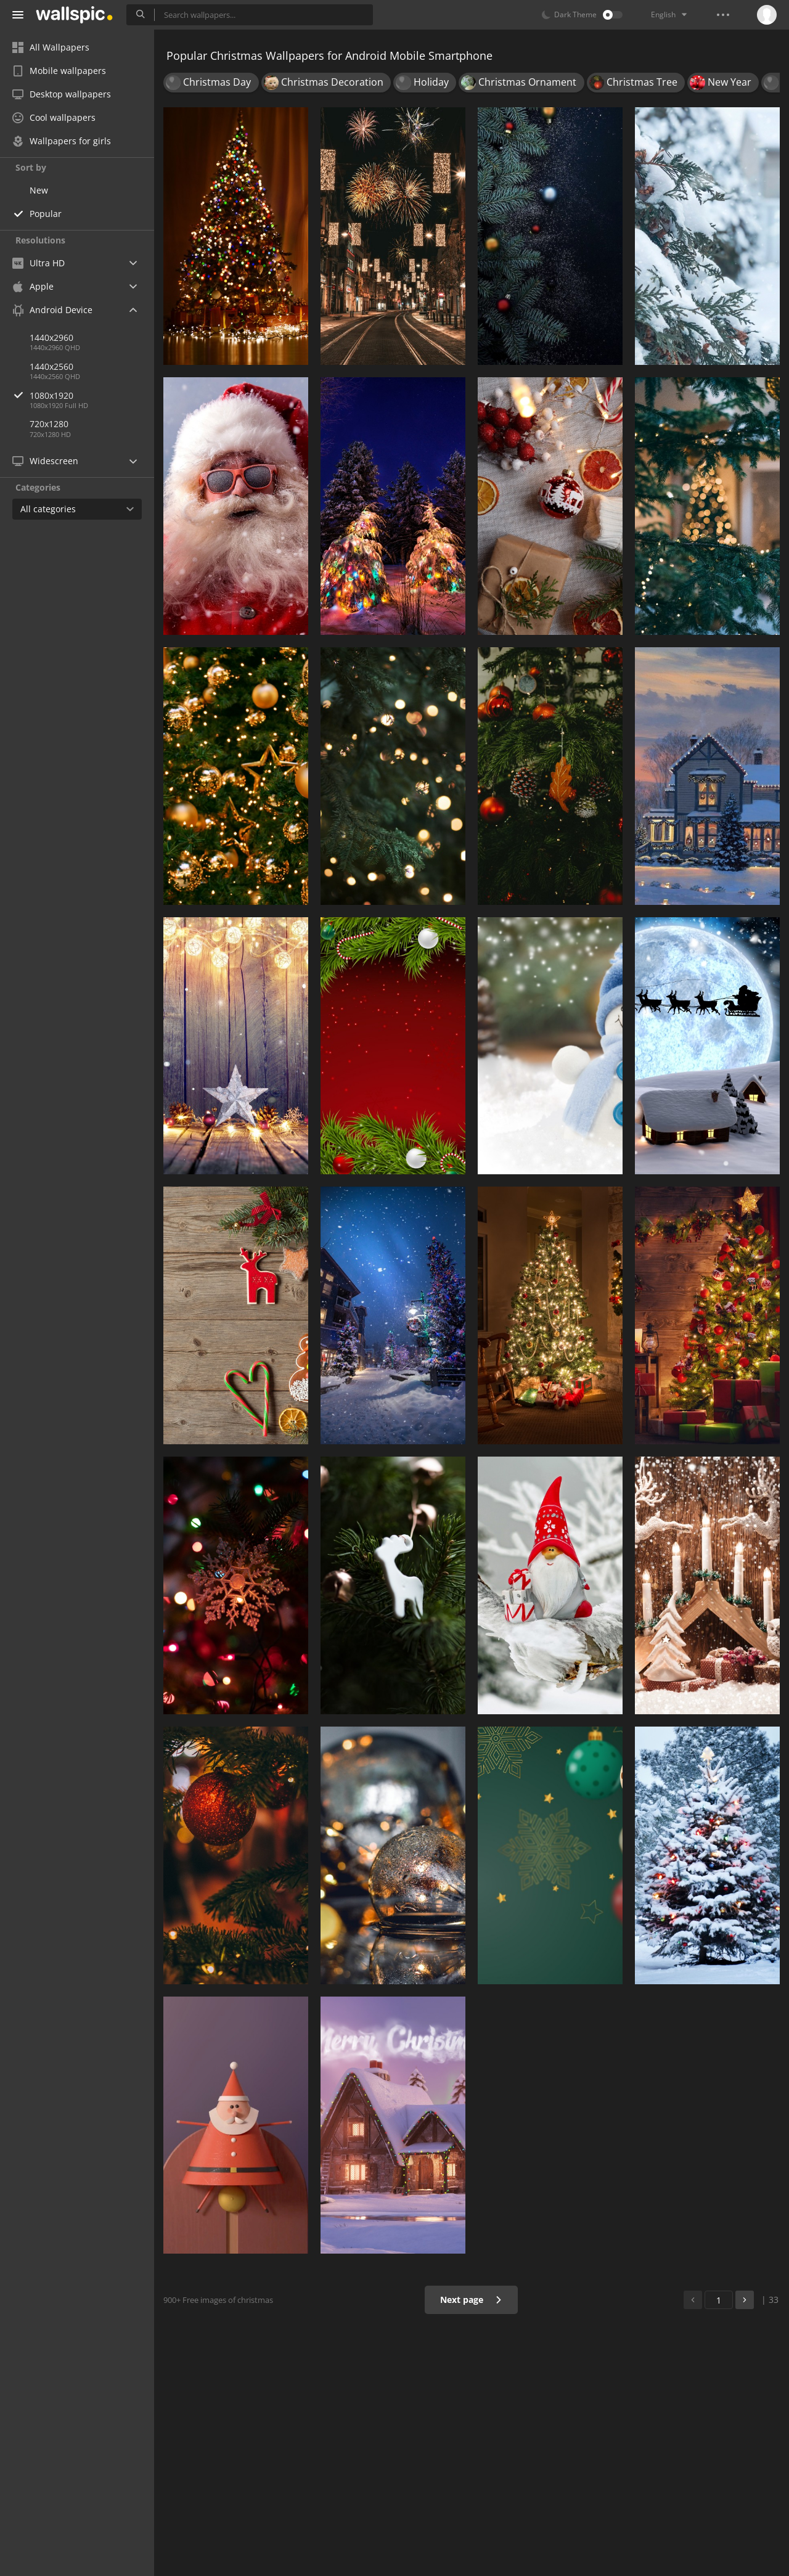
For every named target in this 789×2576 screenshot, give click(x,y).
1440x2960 (51, 337)
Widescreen (45, 461)
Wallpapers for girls (61, 141)
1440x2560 (51, 366)
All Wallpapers (50, 47)
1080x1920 (92, 395)
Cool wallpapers (54, 117)
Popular (46, 213)
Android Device (52, 310)
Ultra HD (38, 263)
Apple (33, 286)
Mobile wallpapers (59, 70)
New (39, 190)
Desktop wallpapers (61, 94)
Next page (471, 2299)
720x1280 (49, 423)
